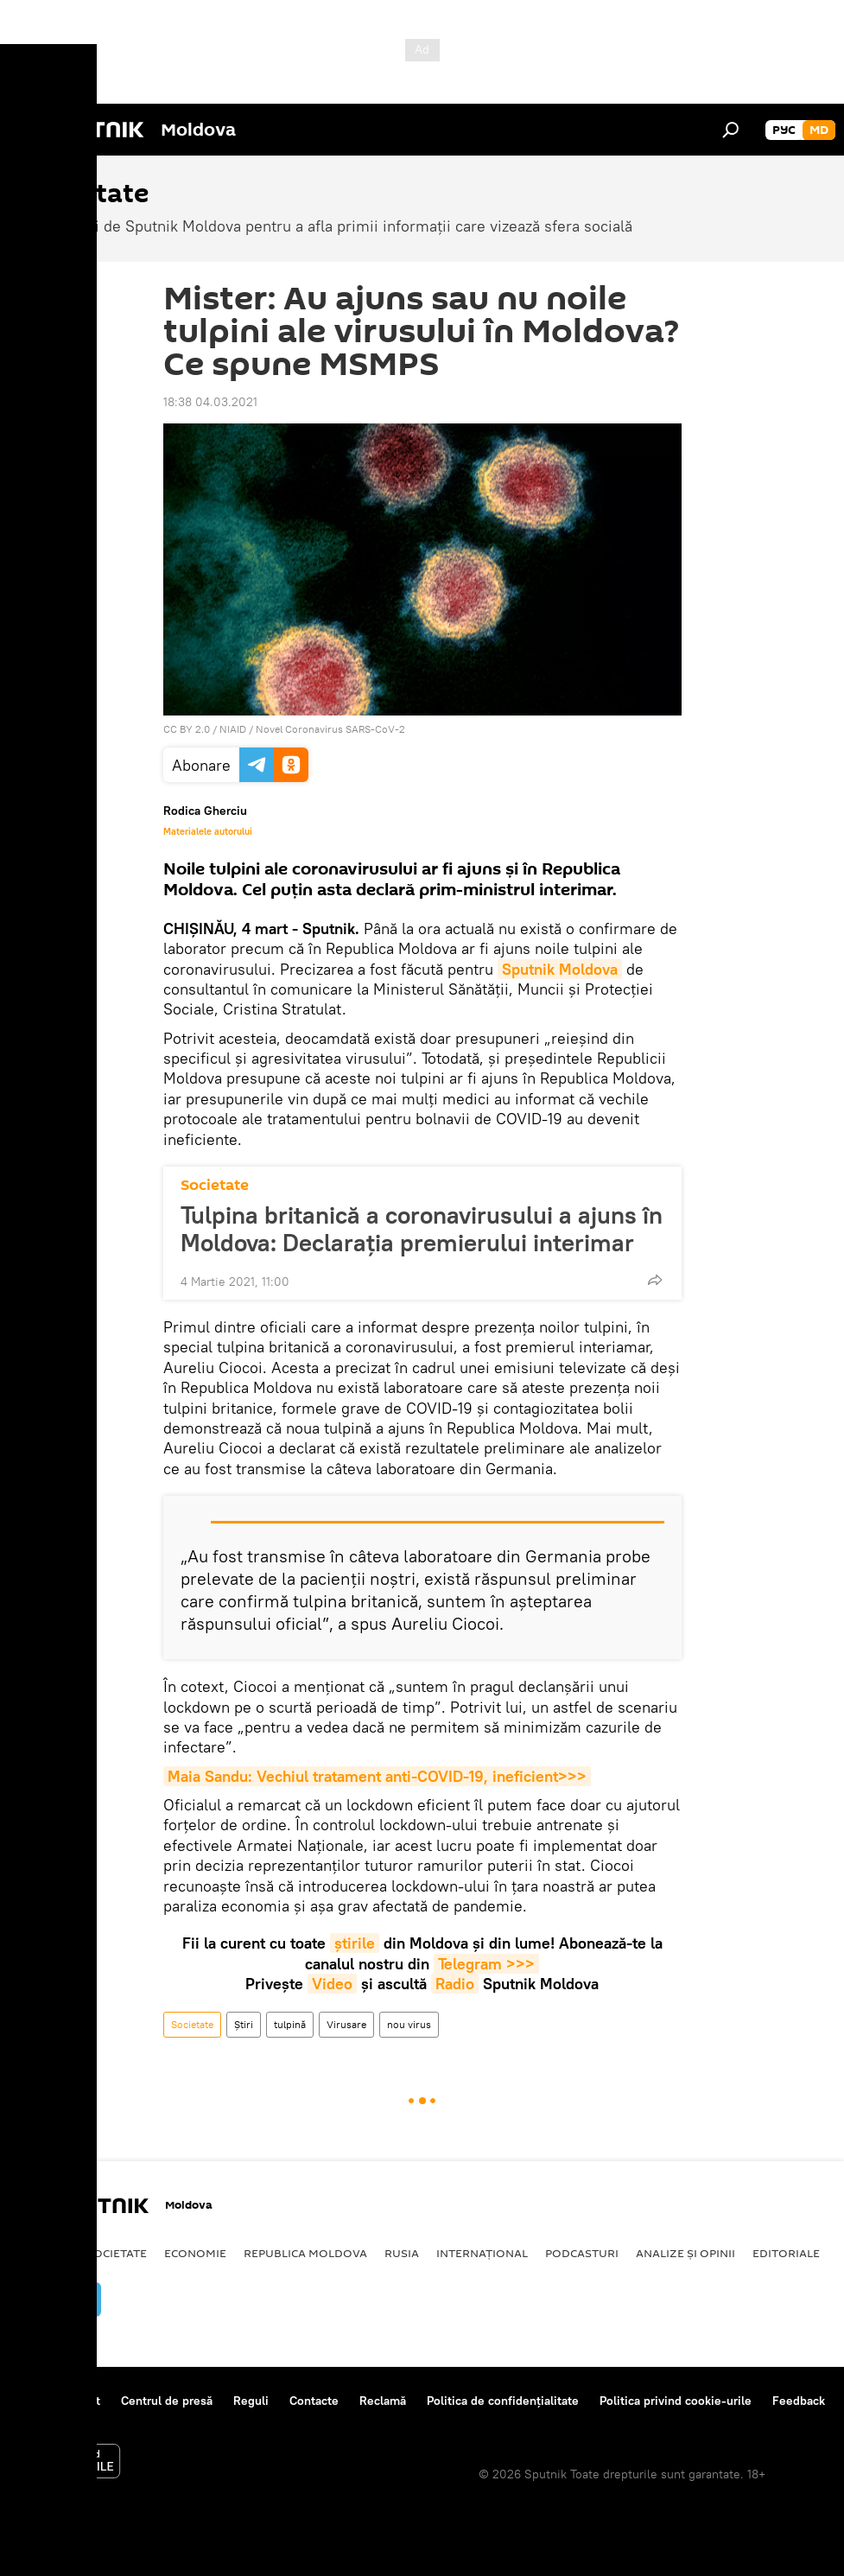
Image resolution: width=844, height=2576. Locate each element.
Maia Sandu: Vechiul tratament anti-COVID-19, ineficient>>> (377, 1776)
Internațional (482, 2253)
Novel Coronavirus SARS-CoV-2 (330, 728)
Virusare (346, 2024)
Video (332, 1984)
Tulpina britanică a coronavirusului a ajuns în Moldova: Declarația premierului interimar (422, 1228)
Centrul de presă (167, 2400)
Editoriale (786, 2253)
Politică (43, 2253)
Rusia (401, 2253)
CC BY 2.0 (186, 728)
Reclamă (382, 2400)
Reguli (251, 2400)
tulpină (290, 2024)
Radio (454, 1984)
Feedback (798, 2400)
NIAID (232, 728)
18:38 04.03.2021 (210, 402)
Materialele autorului (207, 831)
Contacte (314, 2400)
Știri (243, 2024)
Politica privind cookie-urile (676, 2400)
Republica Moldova (305, 2253)
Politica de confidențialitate (503, 2400)
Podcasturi (582, 2253)
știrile (354, 1943)
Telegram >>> (486, 1964)
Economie (195, 2253)
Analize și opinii (685, 2253)
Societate (215, 1185)
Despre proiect (59, 2400)
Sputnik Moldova (560, 969)
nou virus (409, 2024)
